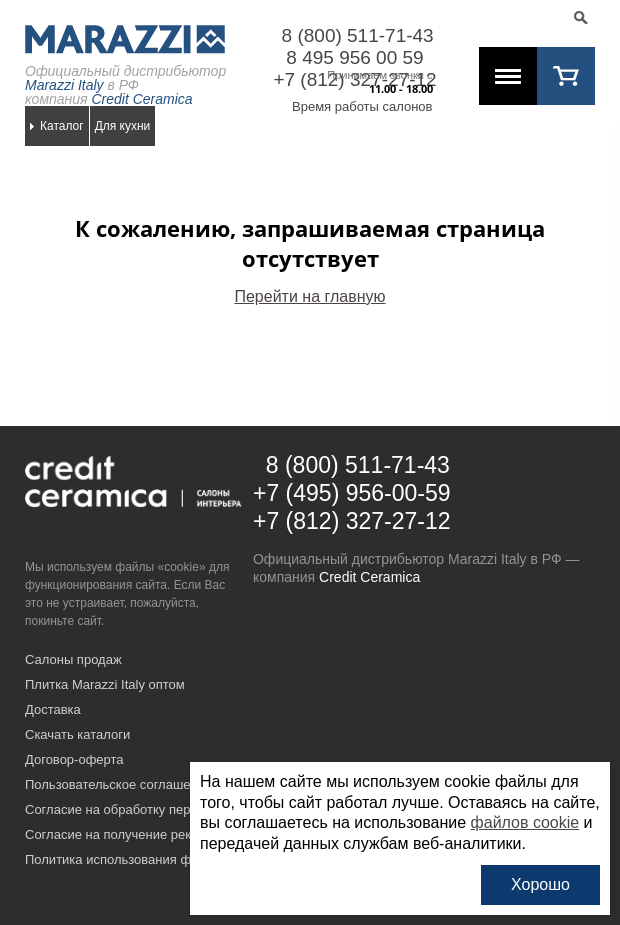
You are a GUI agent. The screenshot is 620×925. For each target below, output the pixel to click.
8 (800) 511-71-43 (358, 35)
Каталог (62, 126)
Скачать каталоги (77, 734)
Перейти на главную (309, 296)
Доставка (53, 709)
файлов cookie (525, 822)
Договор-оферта (74, 759)
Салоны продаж (73, 659)
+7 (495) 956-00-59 (352, 493)
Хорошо (540, 884)
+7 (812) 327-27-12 (352, 521)
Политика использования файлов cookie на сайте (174, 859)
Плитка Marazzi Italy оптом (105, 684)
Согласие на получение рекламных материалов (169, 834)
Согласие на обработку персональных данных (165, 809)
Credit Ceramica (369, 577)
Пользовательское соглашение (118, 784)
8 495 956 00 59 (354, 57)
